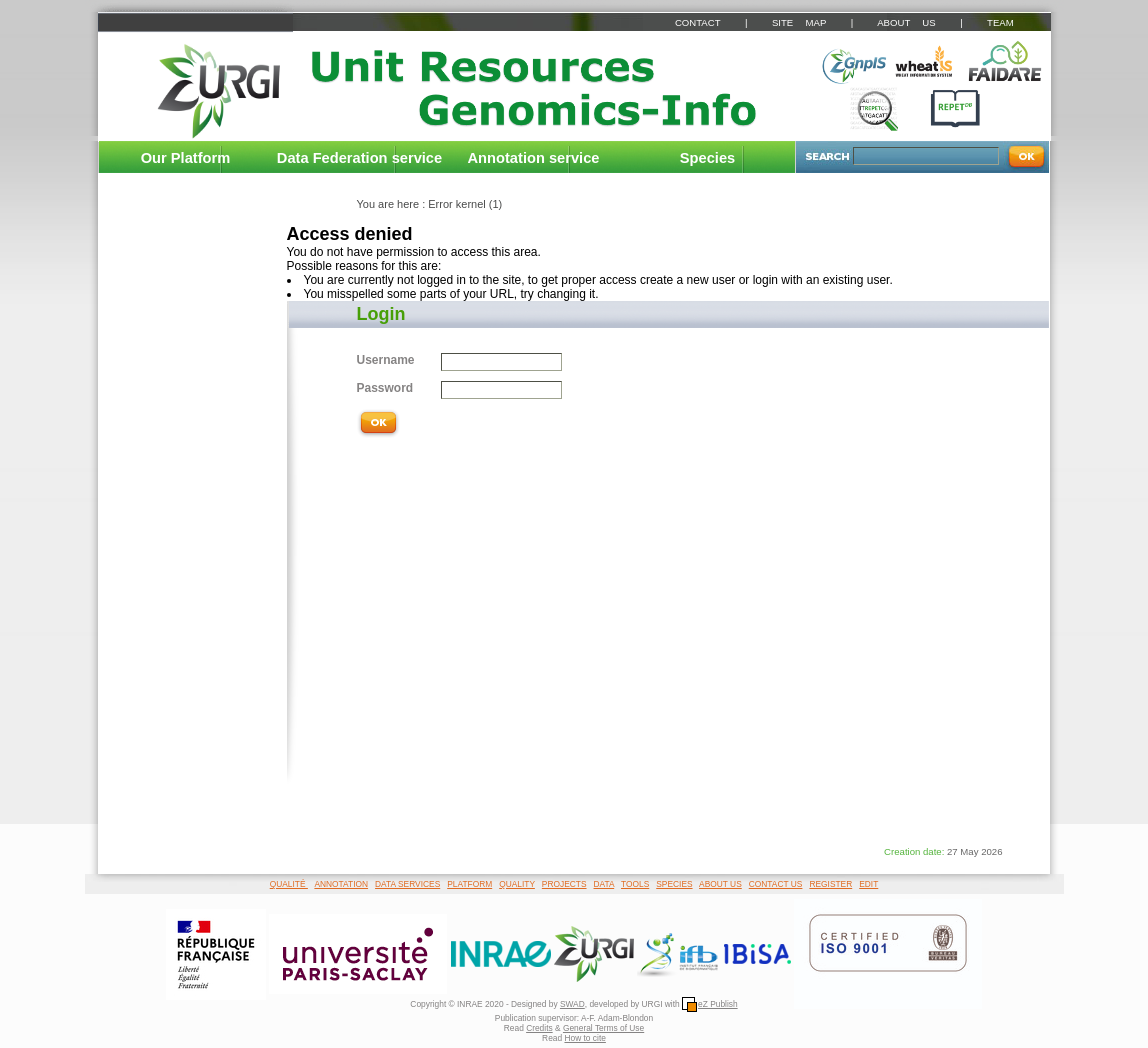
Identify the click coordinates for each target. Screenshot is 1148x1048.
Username (386, 360)
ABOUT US (906, 22)
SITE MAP (799, 22)
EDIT (868, 884)
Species (707, 158)
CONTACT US (776, 884)
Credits (539, 1028)
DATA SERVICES (407, 884)
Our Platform (186, 158)
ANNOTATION (341, 884)
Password (385, 388)
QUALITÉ (289, 884)
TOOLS (635, 884)
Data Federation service (359, 158)
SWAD (572, 1004)
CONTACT (697, 22)
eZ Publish (710, 1004)
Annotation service (534, 158)
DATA (604, 884)
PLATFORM (469, 884)
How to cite (584, 1038)
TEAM (1000, 22)
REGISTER (830, 884)
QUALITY (517, 884)
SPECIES (674, 884)
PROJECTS (564, 884)
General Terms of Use (603, 1028)
